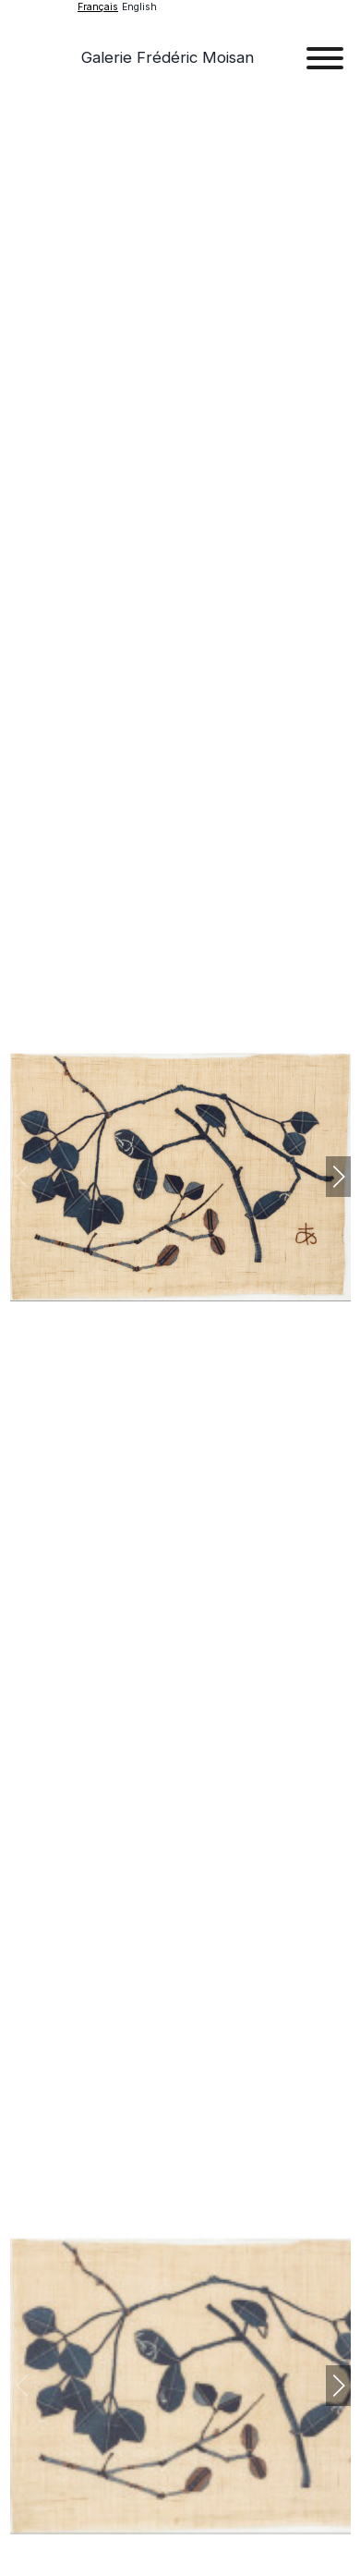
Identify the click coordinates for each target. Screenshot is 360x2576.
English (139, 7)
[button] (338, 1176)
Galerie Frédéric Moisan (167, 57)
